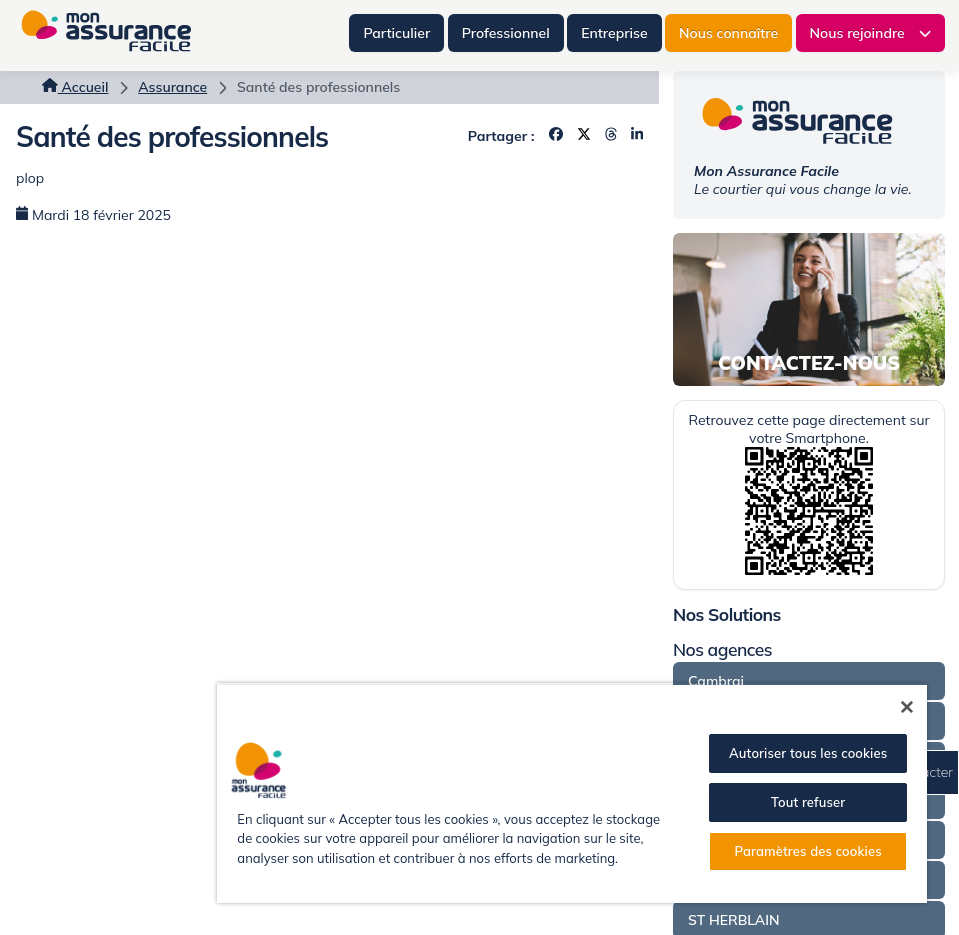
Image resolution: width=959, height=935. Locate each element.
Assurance (172, 87)
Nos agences (722, 649)
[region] (572, 793)
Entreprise (614, 33)
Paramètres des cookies (808, 851)
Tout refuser (808, 802)
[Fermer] (907, 707)
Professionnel (506, 33)
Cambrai (716, 681)
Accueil (75, 87)
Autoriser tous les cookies (808, 753)
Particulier (396, 33)
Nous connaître (728, 33)
